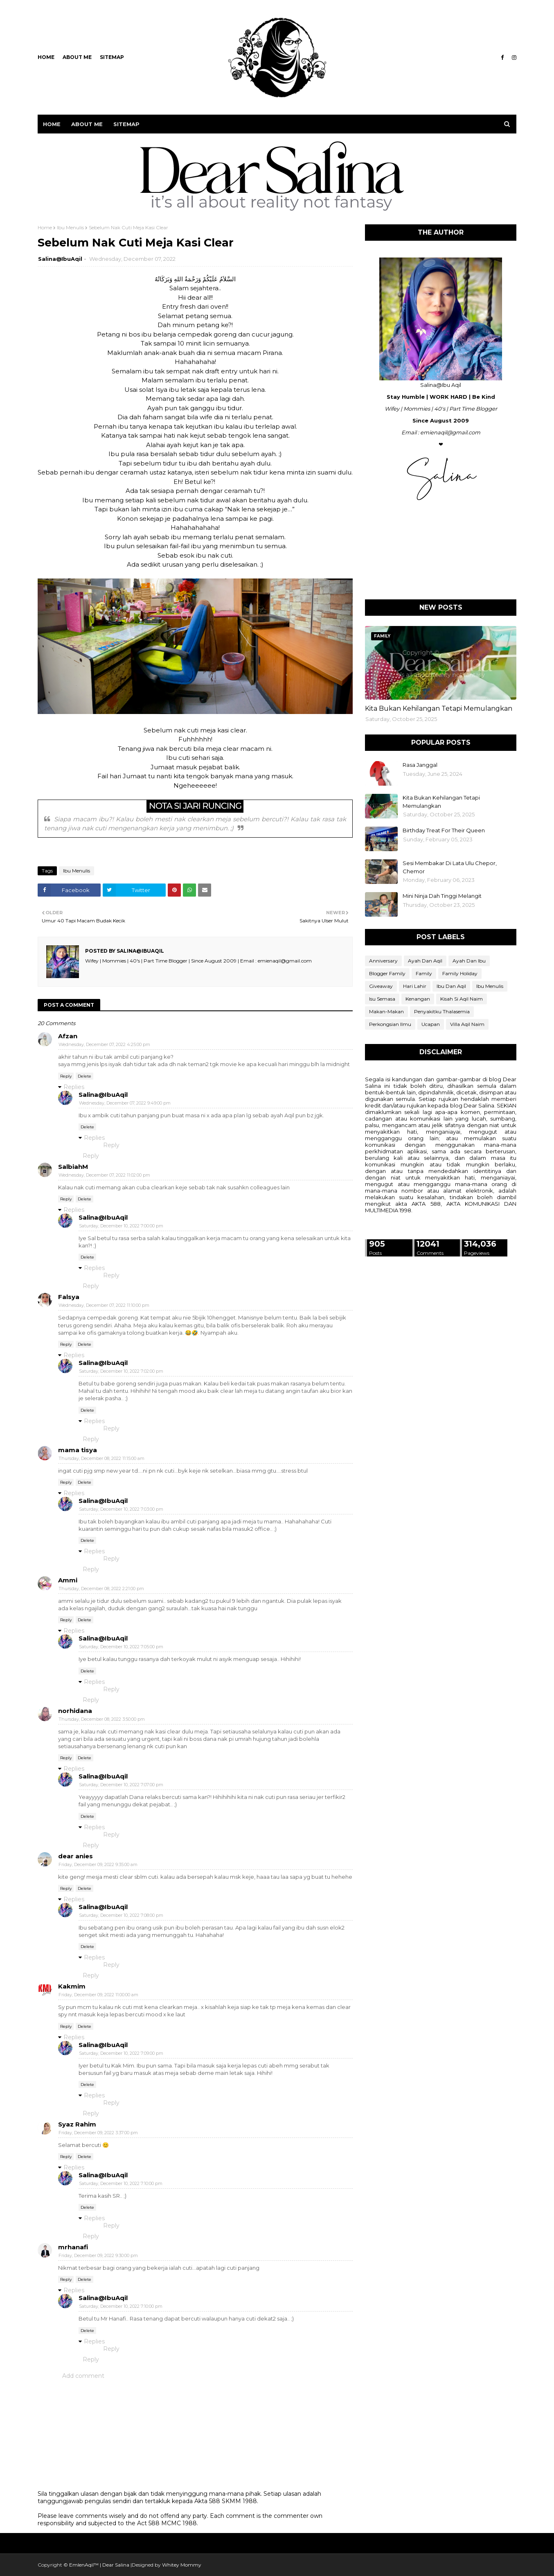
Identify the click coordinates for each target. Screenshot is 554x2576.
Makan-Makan (386, 1011)
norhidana (75, 1711)
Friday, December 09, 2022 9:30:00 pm (98, 2255)
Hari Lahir (414, 986)
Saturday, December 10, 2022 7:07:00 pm (121, 1784)
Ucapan (430, 1024)
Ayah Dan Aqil (425, 961)
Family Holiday (459, 973)
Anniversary (383, 961)
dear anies (75, 1856)
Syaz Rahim (77, 2124)
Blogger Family (387, 973)
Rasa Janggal (420, 765)
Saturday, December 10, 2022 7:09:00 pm (121, 2053)
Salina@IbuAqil (60, 258)
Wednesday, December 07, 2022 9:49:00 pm (125, 1103)
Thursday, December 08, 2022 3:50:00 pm (102, 1719)
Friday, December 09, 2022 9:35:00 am (98, 1864)
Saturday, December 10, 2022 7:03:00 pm (121, 1509)
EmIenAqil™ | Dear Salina (99, 2565)
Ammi (67, 1580)
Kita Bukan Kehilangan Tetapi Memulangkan (438, 708)
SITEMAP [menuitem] (126, 124)
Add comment (83, 2375)
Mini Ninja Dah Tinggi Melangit (442, 896)
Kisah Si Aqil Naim (461, 999)
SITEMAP (112, 57)
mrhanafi (73, 2247)
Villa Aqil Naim (467, 1024)
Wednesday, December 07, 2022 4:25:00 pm (104, 1044)
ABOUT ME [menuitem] (87, 124)
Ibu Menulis (70, 227)
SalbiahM (73, 1166)
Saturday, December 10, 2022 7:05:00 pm (121, 1647)
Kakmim (72, 1986)
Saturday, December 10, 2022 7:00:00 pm (121, 1226)
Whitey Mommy (181, 2565)
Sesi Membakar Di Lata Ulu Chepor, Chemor (450, 867)
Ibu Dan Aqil (451, 986)
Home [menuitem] (52, 124)
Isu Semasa (382, 999)
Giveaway (381, 986)
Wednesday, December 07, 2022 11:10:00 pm (104, 1305)
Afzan (67, 1036)
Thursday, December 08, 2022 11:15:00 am (101, 1458)
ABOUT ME (77, 57)
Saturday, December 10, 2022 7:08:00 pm (121, 1915)
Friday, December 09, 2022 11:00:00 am (98, 1995)
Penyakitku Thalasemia (442, 1011)
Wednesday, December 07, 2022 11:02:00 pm (104, 1175)
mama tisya (77, 1450)
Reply (66, 1076)
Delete (84, 1076)
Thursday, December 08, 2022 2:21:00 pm (101, 1588)
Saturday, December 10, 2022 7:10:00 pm (120, 2183)
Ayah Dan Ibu (469, 961)
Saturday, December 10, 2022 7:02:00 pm (121, 1371)
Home (46, 57)
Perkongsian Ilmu (390, 1024)
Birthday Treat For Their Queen (444, 830)
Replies (73, 1087)
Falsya (68, 1297)
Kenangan (417, 999)
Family (424, 973)
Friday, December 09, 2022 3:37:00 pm (98, 2132)
